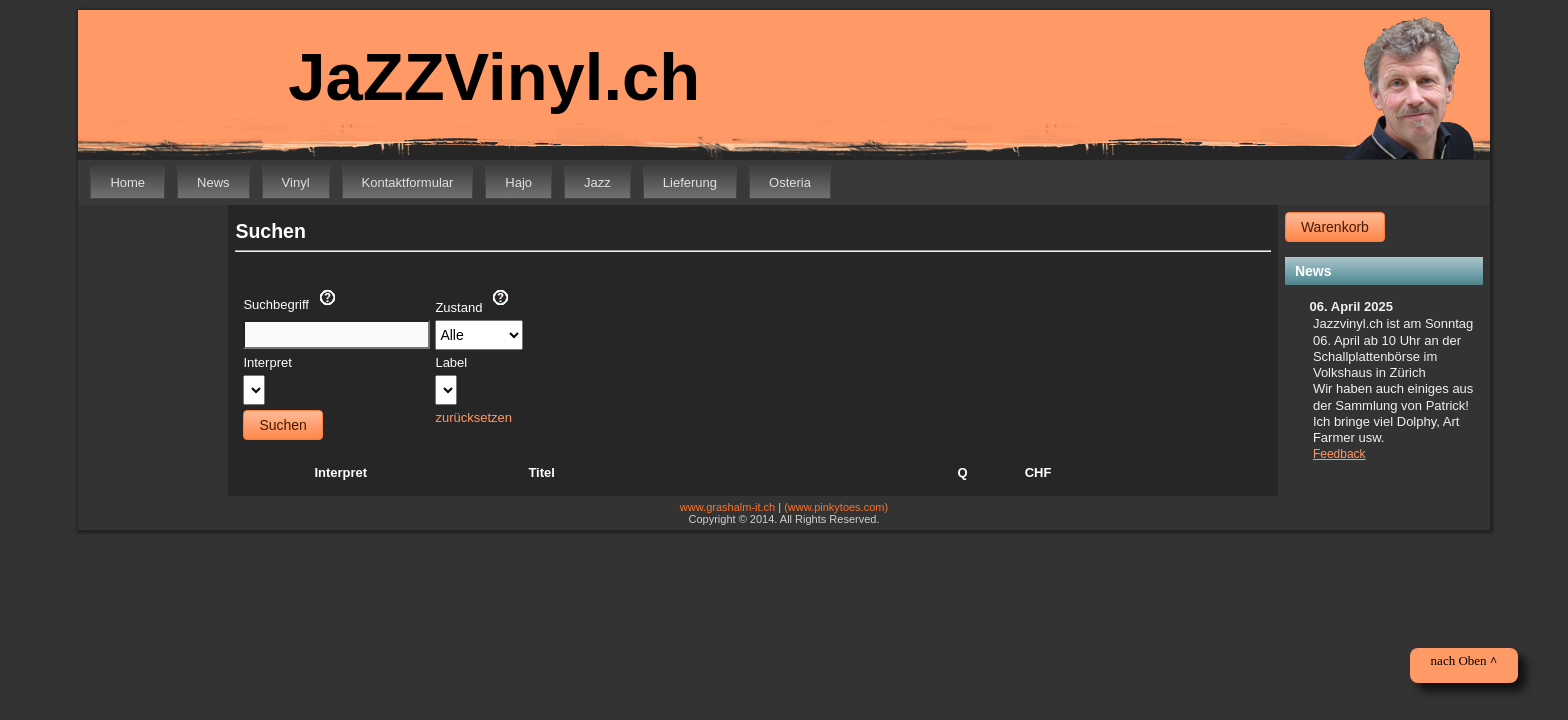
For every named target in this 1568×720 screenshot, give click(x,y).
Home (127, 182)
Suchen (282, 425)
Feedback (1339, 454)
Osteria (790, 182)
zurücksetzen (473, 417)
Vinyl (296, 182)
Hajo (518, 182)
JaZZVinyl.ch (480, 77)
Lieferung (690, 182)
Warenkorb (1335, 227)
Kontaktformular (408, 182)
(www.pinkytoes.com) (836, 507)
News (213, 182)
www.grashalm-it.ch (727, 507)
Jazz (597, 182)
